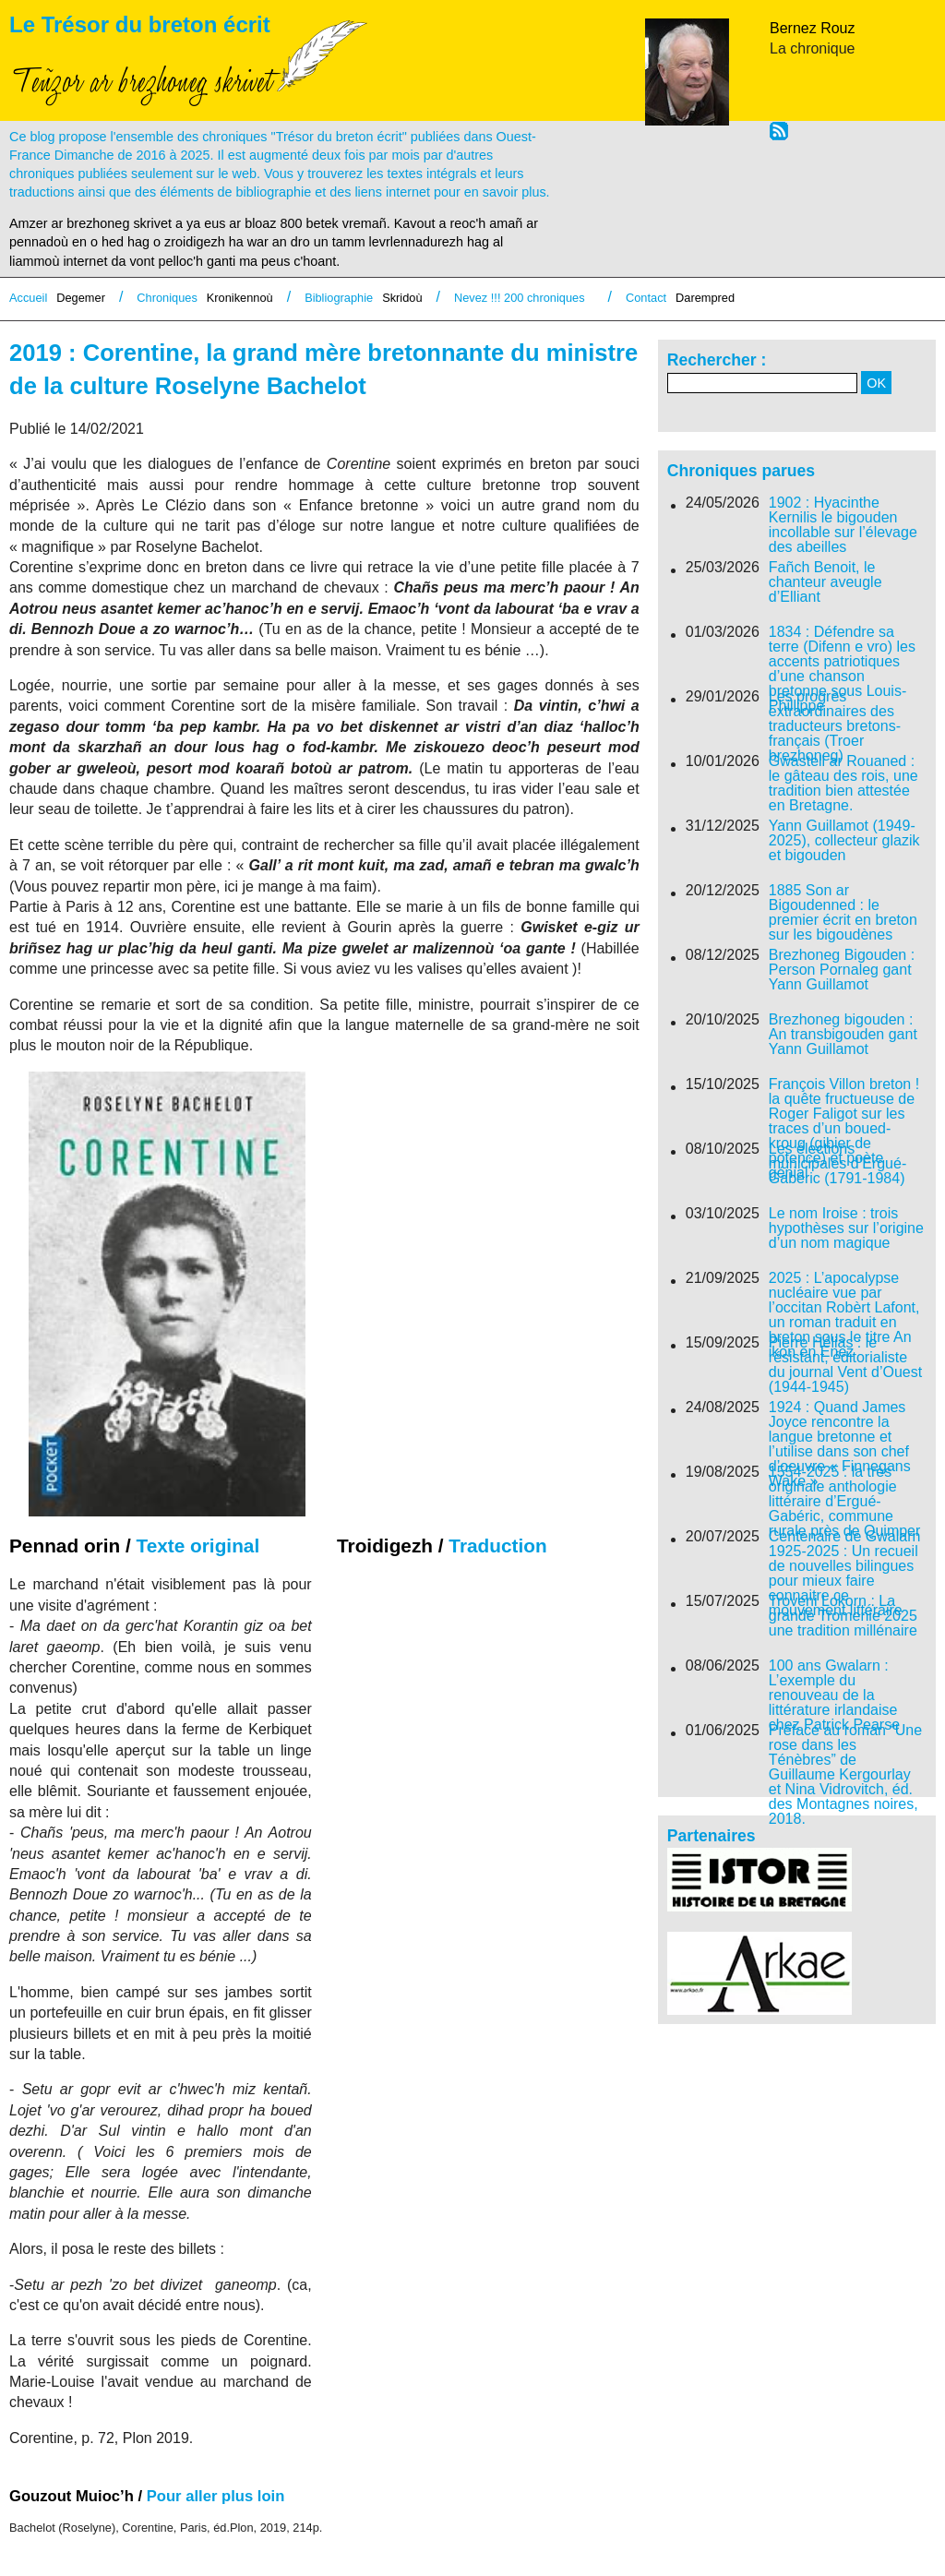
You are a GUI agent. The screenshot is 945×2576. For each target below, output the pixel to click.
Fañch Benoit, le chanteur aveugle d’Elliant (825, 582)
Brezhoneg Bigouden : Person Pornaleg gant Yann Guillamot (842, 970)
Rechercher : (717, 360)
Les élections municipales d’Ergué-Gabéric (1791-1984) (837, 1164)
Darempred (705, 298)
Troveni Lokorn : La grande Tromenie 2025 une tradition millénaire (843, 1616)
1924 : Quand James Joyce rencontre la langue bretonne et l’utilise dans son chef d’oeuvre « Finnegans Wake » (840, 1444)
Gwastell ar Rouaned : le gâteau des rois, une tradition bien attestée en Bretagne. (843, 783)
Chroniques (167, 298)
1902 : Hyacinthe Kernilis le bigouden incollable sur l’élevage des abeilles (843, 525)
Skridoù (402, 298)
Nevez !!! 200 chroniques (519, 298)
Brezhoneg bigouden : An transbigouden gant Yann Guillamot (843, 1034)
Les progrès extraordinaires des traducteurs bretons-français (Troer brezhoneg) (835, 726)
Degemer (80, 298)
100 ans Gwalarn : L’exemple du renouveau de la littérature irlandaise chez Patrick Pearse (834, 1695)
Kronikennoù (240, 298)
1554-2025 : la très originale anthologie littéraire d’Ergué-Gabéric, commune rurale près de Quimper (845, 1502)
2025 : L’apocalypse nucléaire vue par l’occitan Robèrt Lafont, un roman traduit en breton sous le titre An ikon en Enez (844, 1315)
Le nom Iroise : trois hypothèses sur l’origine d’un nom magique (846, 1228)
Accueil (28, 298)
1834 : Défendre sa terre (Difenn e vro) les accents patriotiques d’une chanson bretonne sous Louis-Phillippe (842, 669)
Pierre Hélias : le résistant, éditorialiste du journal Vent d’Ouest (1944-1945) (845, 1365)
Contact (646, 298)
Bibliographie (339, 298)
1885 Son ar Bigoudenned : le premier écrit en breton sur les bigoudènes (843, 912)
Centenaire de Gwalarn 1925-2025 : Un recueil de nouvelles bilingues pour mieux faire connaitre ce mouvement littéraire (845, 1573)
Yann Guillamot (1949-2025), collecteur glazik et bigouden (844, 841)
